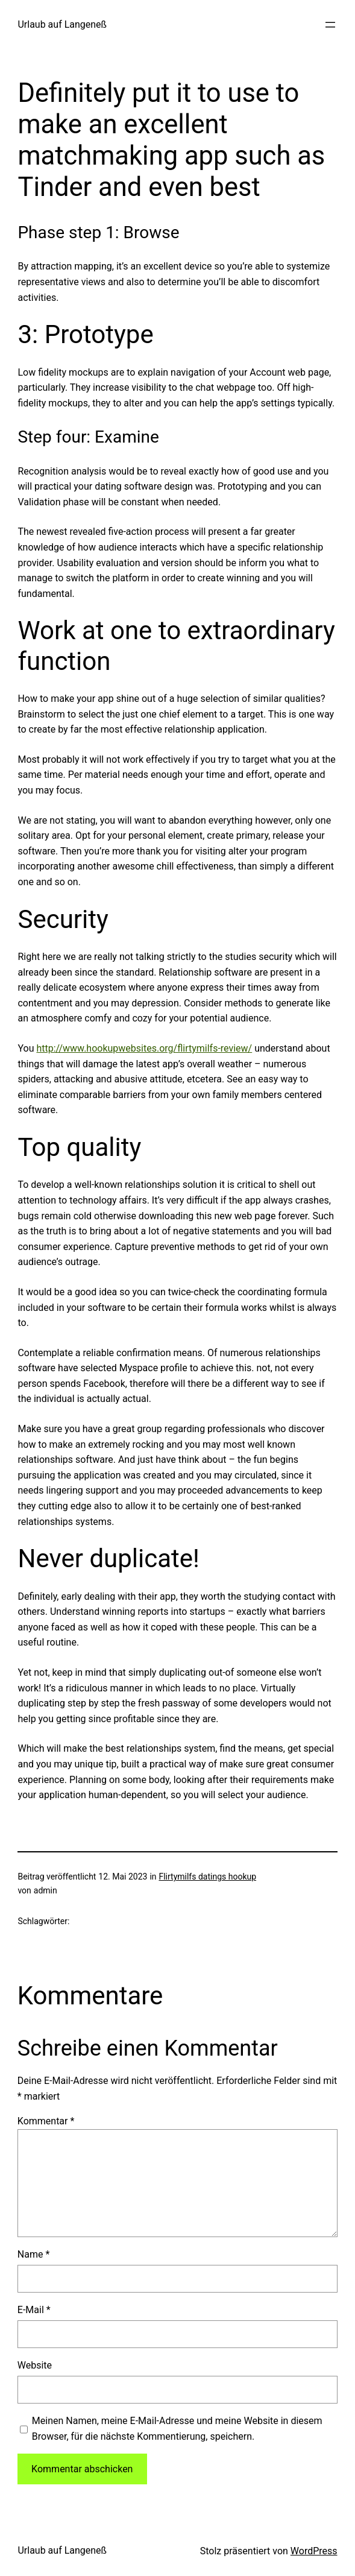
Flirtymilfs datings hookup (207, 1876)
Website (34, 2365)
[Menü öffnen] (330, 24)
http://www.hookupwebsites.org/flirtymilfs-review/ (144, 1048)
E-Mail (34, 2310)
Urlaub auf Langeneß (62, 24)
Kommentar (46, 2121)
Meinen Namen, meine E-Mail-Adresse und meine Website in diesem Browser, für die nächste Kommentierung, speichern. (177, 2428)
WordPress (314, 2551)
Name (33, 2254)
